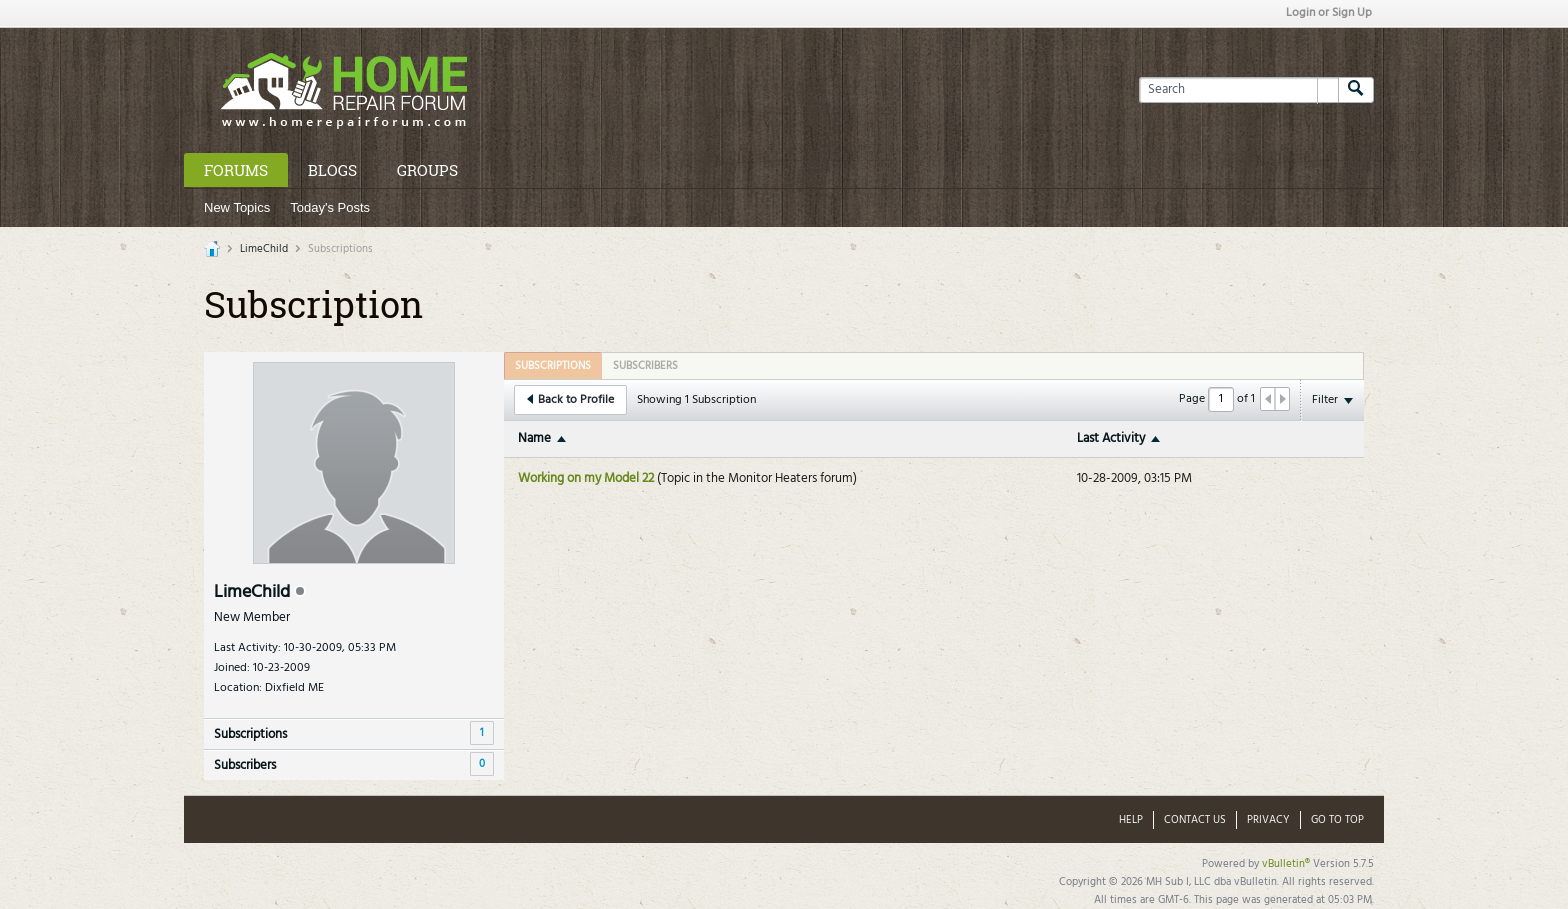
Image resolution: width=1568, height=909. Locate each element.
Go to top (1337, 820)
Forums (236, 170)
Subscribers (245, 765)
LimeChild (264, 249)
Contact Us (1195, 820)
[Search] (1238, 90)
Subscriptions (250, 734)
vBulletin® (1286, 864)
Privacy (1268, 820)
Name (534, 438)
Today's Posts (330, 207)
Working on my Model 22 (586, 478)
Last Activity (1111, 438)
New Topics (237, 207)
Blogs (332, 170)
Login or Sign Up (1329, 13)
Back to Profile (570, 400)
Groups (427, 170)
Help (1131, 820)
